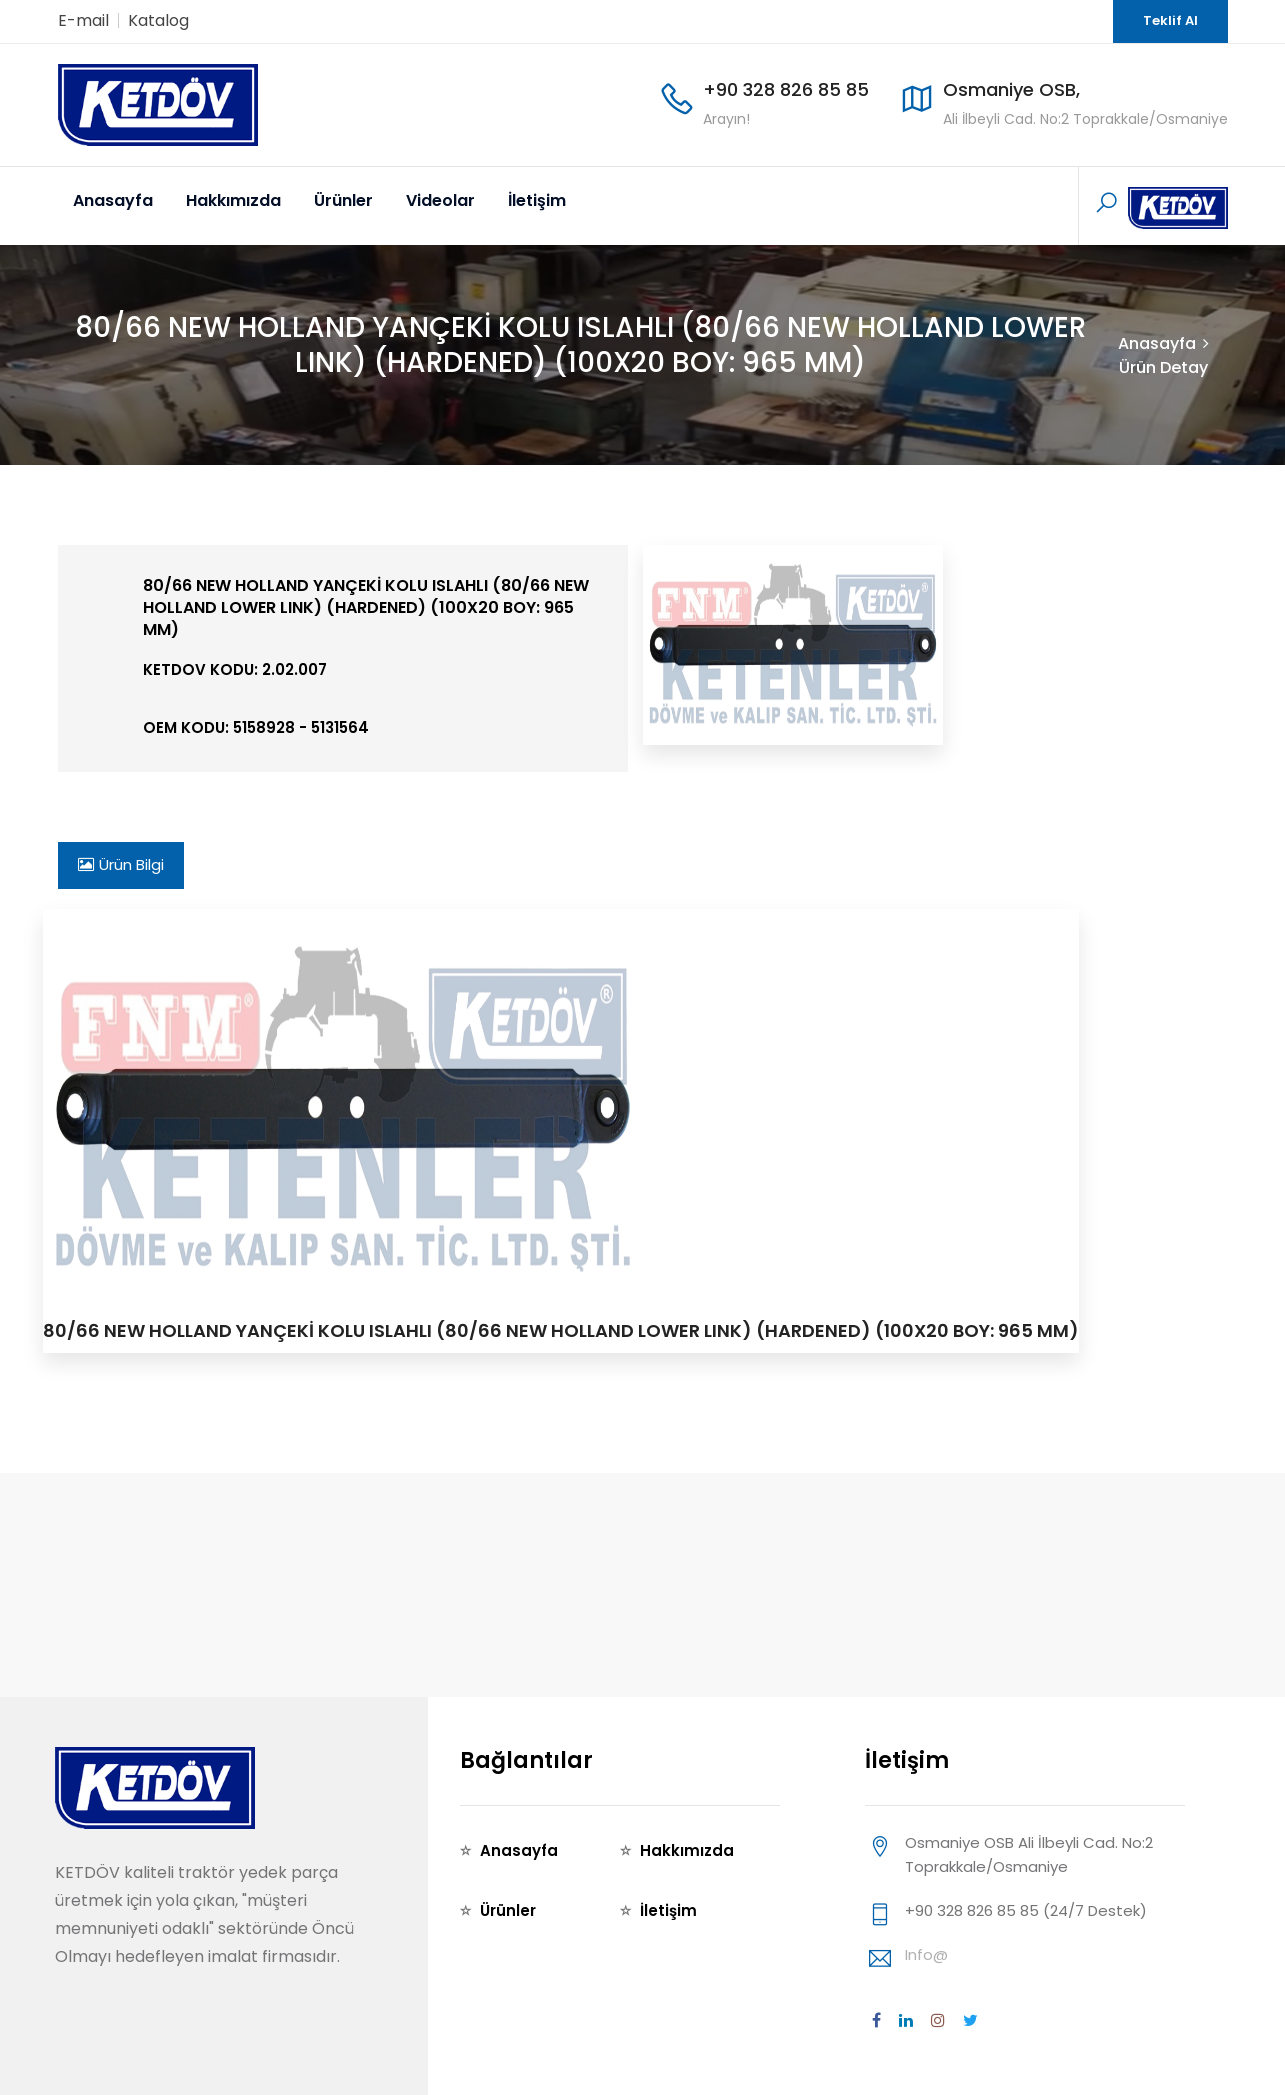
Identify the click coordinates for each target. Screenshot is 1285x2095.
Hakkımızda (233, 200)
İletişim (537, 200)
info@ (926, 1954)
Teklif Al (1170, 20)
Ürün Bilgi (121, 864)
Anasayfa (113, 200)
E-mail (83, 20)
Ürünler (343, 200)
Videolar (440, 200)
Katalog (158, 20)
